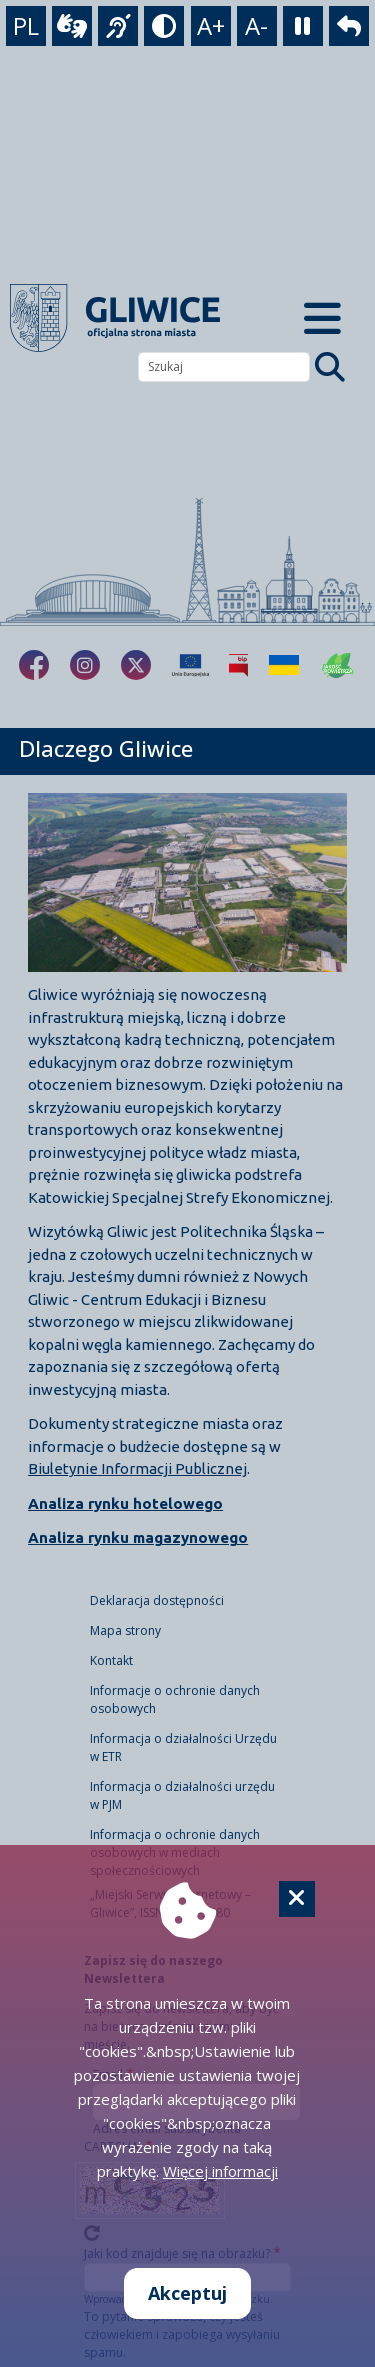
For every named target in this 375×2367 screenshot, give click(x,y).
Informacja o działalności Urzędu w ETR (183, 1747)
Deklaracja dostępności (157, 1600)
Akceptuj (187, 2293)
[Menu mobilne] (323, 318)
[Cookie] (297, 1899)
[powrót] (349, 26)
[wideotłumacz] (72, 26)
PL (26, 25)
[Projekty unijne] (190, 665)
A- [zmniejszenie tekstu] (256, 25)
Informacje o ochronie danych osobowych (175, 1699)
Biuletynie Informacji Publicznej (137, 1468)
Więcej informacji (220, 2171)
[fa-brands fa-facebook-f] (34, 665)
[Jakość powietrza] (338, 665)
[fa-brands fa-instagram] (85, 665)
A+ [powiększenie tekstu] (211, 25)
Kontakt (111, 1660)
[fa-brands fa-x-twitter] (136, 665)
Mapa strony (125, 1630)
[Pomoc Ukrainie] (284, 665)
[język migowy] (118, 26)
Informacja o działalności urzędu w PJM (182, 1795)
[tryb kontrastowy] (164, 26)
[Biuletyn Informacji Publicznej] (238, 665)
